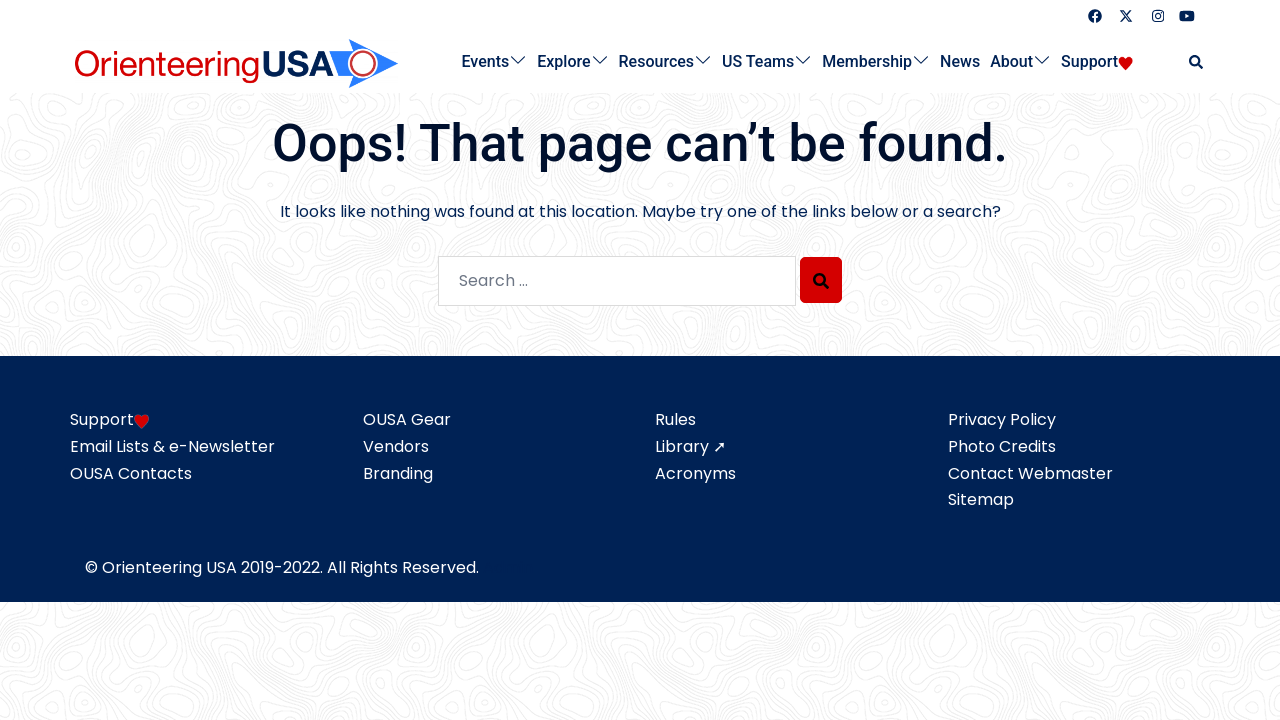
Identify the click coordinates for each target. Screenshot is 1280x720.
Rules (675, 419)
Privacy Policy (1002, 419)
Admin (508, 567)
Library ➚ (690, 446)
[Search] (821, 280)
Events (486, 61)
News (960, 61)
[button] (1197, 62)
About (1011, 61)
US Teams (758, 61)
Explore (563, 61)
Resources (657, 61)
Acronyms (695, 473)
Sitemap (981, 499)
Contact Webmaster (1030, 473)
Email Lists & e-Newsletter (172, 446)
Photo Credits (1002, 446)
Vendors (396, 446)
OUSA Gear (407, 419)
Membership (867, 61)
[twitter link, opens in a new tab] (1125, 15)
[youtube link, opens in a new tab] (1187, 15)
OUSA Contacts (131, 473)
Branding (398, 473)
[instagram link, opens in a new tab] (1156, 15)
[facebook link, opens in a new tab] (1094, 15)
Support (1089, 61)
